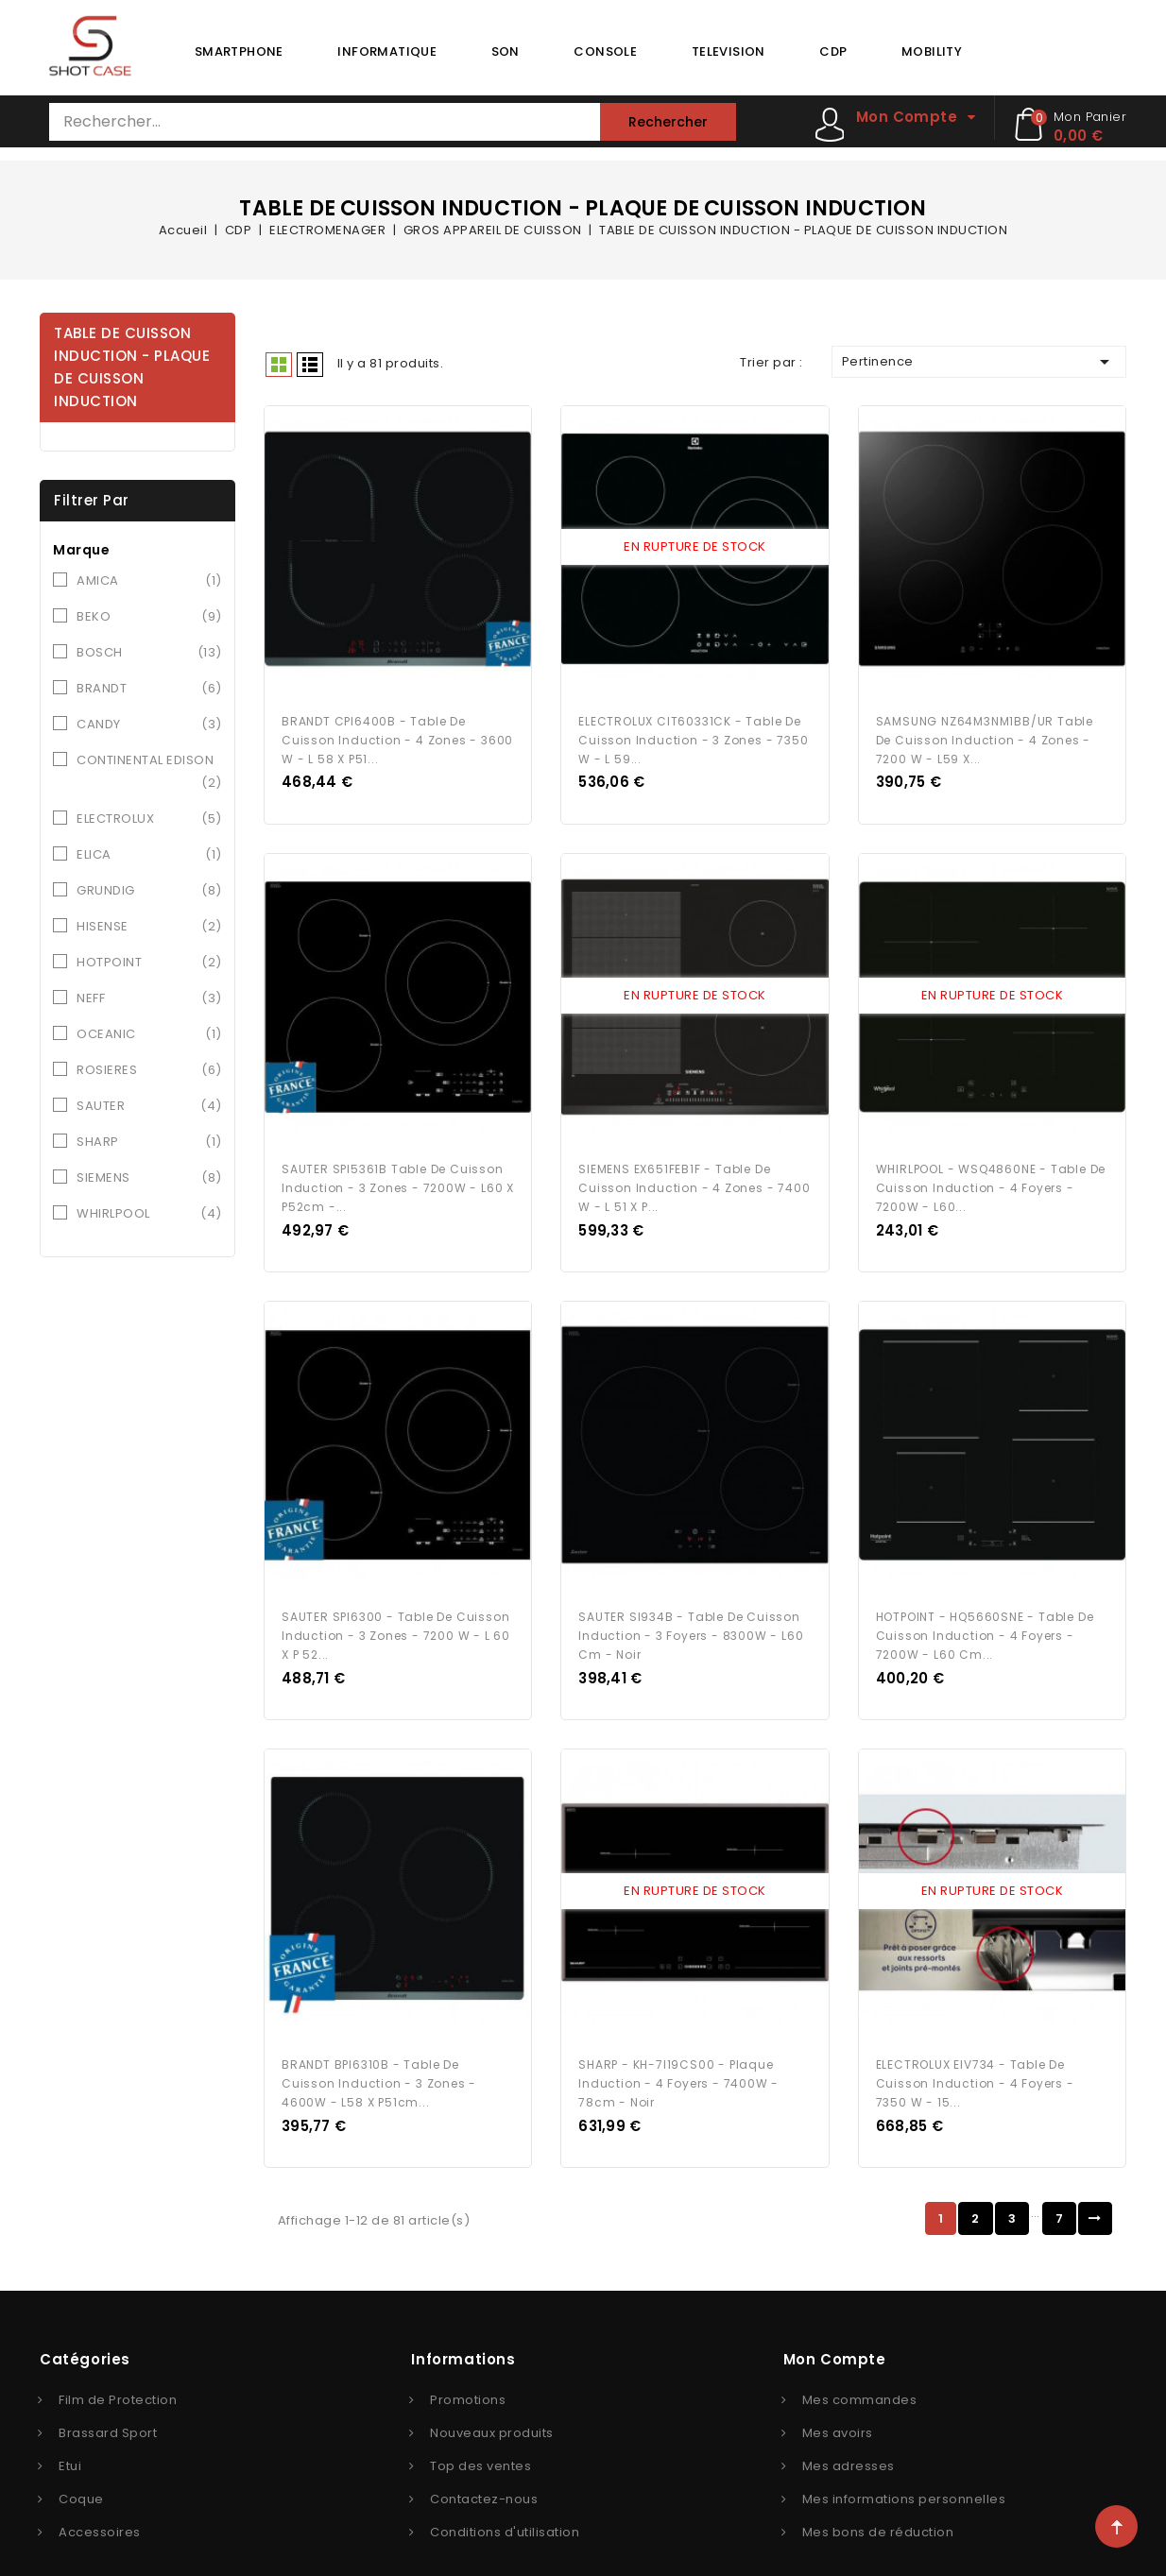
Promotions (468, 2368)
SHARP (149, 1142)
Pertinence (979, 361)
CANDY (149, 724)
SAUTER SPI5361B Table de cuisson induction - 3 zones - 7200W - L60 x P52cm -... (398, 1172)
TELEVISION (728, 51)
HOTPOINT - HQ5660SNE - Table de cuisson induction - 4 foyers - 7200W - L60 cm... (985, 1611)
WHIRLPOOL (149, 1214)
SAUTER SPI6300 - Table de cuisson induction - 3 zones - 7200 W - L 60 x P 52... (396, 1611)
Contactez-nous (484, 2467)
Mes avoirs (837, 2401)
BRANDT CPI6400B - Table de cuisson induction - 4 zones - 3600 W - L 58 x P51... (397, 732)
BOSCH (149, 652)
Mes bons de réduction (878, 2500)
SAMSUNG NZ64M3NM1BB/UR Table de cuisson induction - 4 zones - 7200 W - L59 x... (984, 732)
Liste (309, 364)
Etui (70, 2434)
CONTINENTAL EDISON (149, 772)
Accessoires (100, 2500)
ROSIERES (149, 1070)
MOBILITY (931, 51)
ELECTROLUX (149, 819)
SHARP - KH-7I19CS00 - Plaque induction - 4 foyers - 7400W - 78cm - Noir (678, 2051)
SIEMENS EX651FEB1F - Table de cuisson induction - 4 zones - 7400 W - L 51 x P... (694, 1172)
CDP (833, 51)
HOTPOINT (149, 962)
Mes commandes (859, 2368)
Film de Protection (118, 2368)
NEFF (149, 998)
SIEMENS (149, 1178)
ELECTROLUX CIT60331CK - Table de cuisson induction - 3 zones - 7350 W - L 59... (693, 732)
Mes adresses (848, 2434)
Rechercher (668, 121)
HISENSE (149, 926)
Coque (81, 2467)
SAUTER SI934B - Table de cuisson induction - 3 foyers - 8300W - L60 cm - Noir (690, 1611)
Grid (278, 364)
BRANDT (149, 688)
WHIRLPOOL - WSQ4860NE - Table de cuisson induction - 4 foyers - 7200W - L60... (991, 1172)
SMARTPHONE (239, 51)
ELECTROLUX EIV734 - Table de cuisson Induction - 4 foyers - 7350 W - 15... (975, 2051)
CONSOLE (605, 51)
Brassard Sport (108, 2401)
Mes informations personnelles (904, 2467)
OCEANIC (149, 1034)
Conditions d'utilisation (504, 2500)
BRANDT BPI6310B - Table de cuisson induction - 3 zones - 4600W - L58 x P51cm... (379, 2051)
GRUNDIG (149, 890)
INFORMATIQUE (387, 51)
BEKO (149, 617)
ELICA (149, 855)
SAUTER (149, 1106)
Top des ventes (480, 2434)
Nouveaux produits (492, 2401)
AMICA (149, 581)
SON (505, 51)
